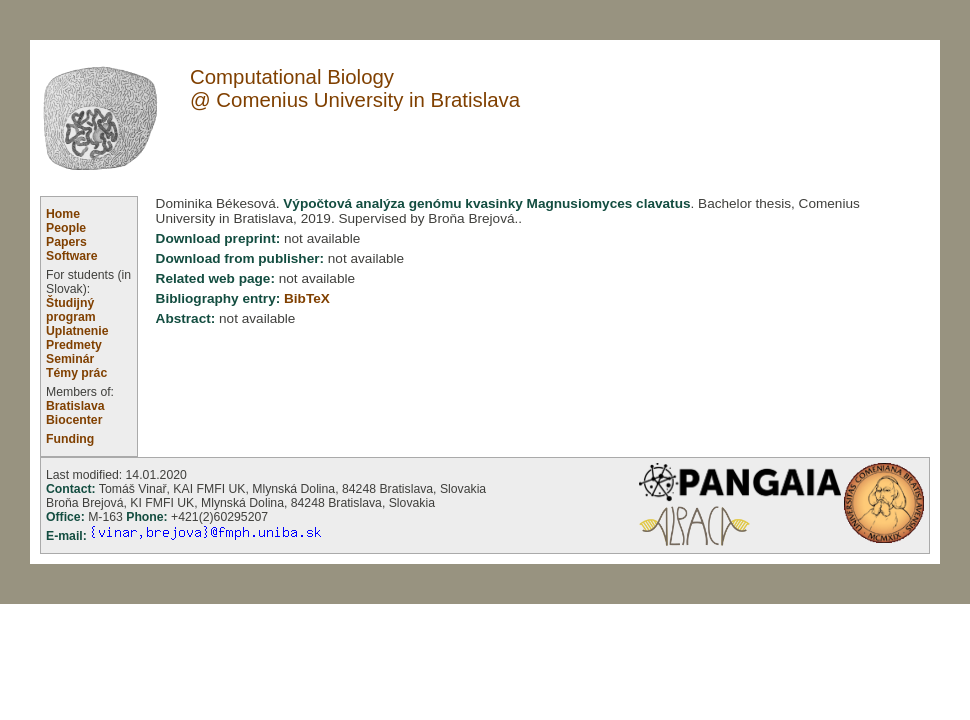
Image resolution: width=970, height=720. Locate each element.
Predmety (74, 345)
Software (72, 256)
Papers (66, 242)
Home (63, 214)
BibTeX (307, 298)
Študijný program (71, 310)
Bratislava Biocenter (75, 413)
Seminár (70, 359)
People (66, 228)
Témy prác (76, 373)
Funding (70, 439)
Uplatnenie (77, 331)
